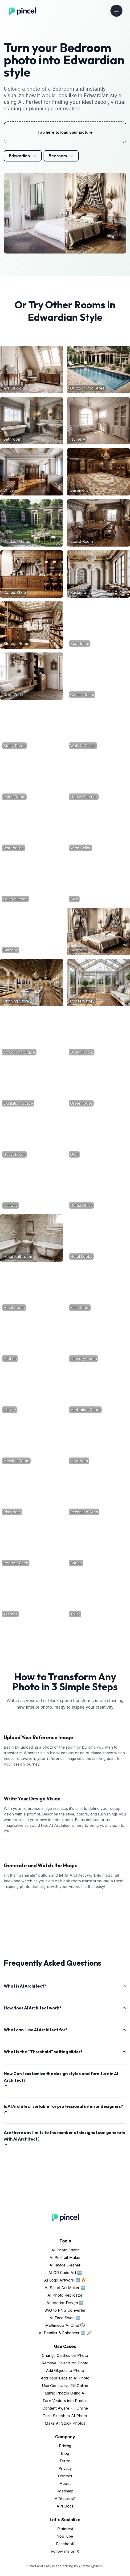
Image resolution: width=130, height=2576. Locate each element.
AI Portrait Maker (65, 2257)
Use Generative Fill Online (65, 2385)
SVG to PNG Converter (65, 2310)
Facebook (65, 2543)
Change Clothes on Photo (65, 2355)
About (65, 2483)
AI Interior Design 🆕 (65, 2302)
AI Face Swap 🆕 (65, 2317)
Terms (65, 2461)
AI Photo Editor (65, 2250)
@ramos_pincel (91, 2566)
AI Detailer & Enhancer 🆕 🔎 (65, 2332)
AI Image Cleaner (65, 2265)
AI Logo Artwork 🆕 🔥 (65, 2280)
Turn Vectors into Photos (65, 2400)
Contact (65, 2476)
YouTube (65, 2536)
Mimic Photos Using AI (65, 2393)
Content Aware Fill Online (65, 2408)
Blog (65, 2453)
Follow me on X (65, 2551)
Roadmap (65, 2491)
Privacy (65, 2468)
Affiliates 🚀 (65, 2498)
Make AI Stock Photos (65, 2423)
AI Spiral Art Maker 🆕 (65, 2287)
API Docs (65, 2506)
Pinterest (65, 2528)
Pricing (65, 2445)
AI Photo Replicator (65, 2295)
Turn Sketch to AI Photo (65, 2415)
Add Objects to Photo (65, 2370)
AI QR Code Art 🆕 (65, 2272)
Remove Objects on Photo (65, 2363)
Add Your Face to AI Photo (65, 2378)
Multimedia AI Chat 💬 (65, 2325)
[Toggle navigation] (116, 11)
